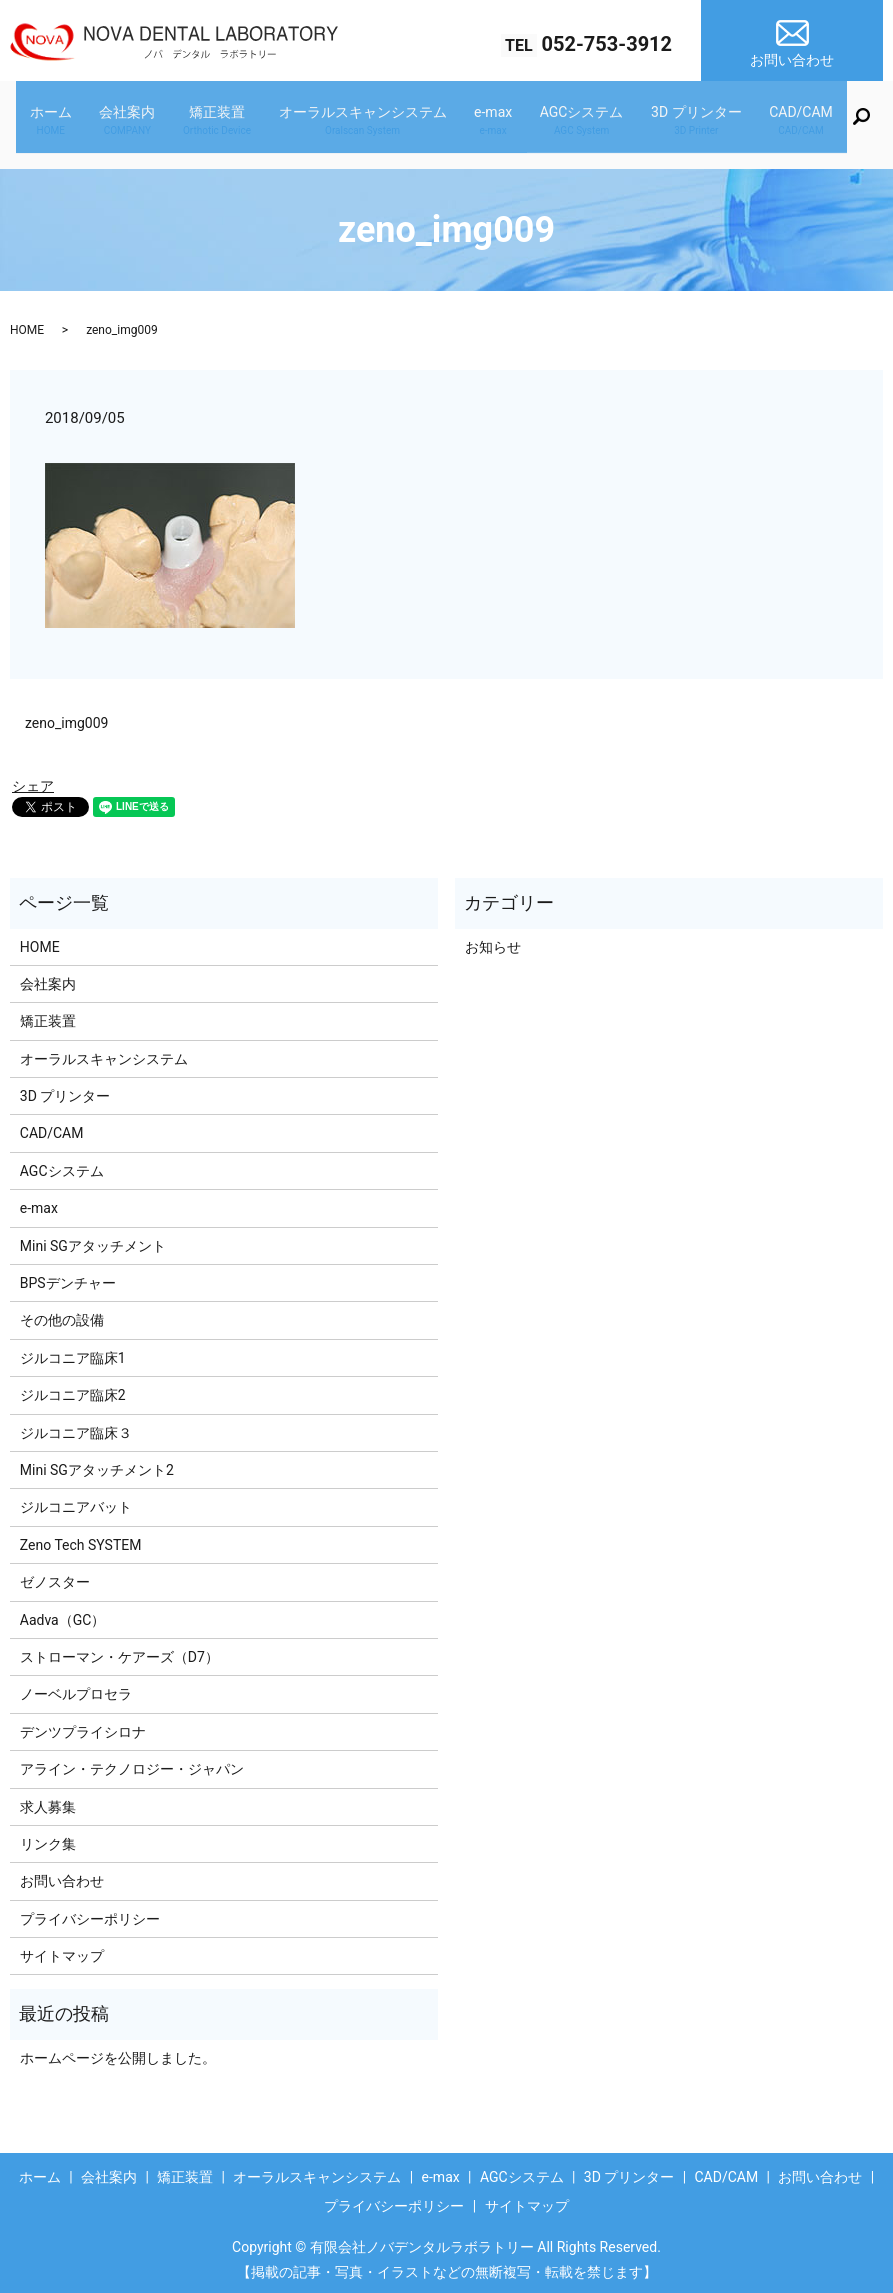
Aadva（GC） (63, 1613)
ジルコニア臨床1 (73, 1351)
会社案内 (154, 124)
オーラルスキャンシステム (368, 124)
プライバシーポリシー (90, 1912)
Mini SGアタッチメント (93, 1239)
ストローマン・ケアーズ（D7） (119, 1650)
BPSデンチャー (68, 1276)
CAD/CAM (764, 124)
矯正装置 (233, 124)
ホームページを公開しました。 (118, 2051)
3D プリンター (669, 124)
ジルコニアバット (76, 1500)
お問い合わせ (62, 1874)
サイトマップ (62, 1949)
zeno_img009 (66, 716)
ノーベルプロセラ (76, 1687)
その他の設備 (62, 1314)
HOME (27, 323)
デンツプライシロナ (83, 1725)
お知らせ (493, 940)
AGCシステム (566, 124)
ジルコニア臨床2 (73, 1388)
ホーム (89, 124)
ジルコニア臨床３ (76, 1426)
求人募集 (48, 1800)
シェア (33, 780)
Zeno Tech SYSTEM (81, 1538)
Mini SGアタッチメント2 (97, 1463)
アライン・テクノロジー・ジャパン (132, 1762)
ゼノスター (55, 1575)
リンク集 (48, 1837)
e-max (488, 124)
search (829, 127)
